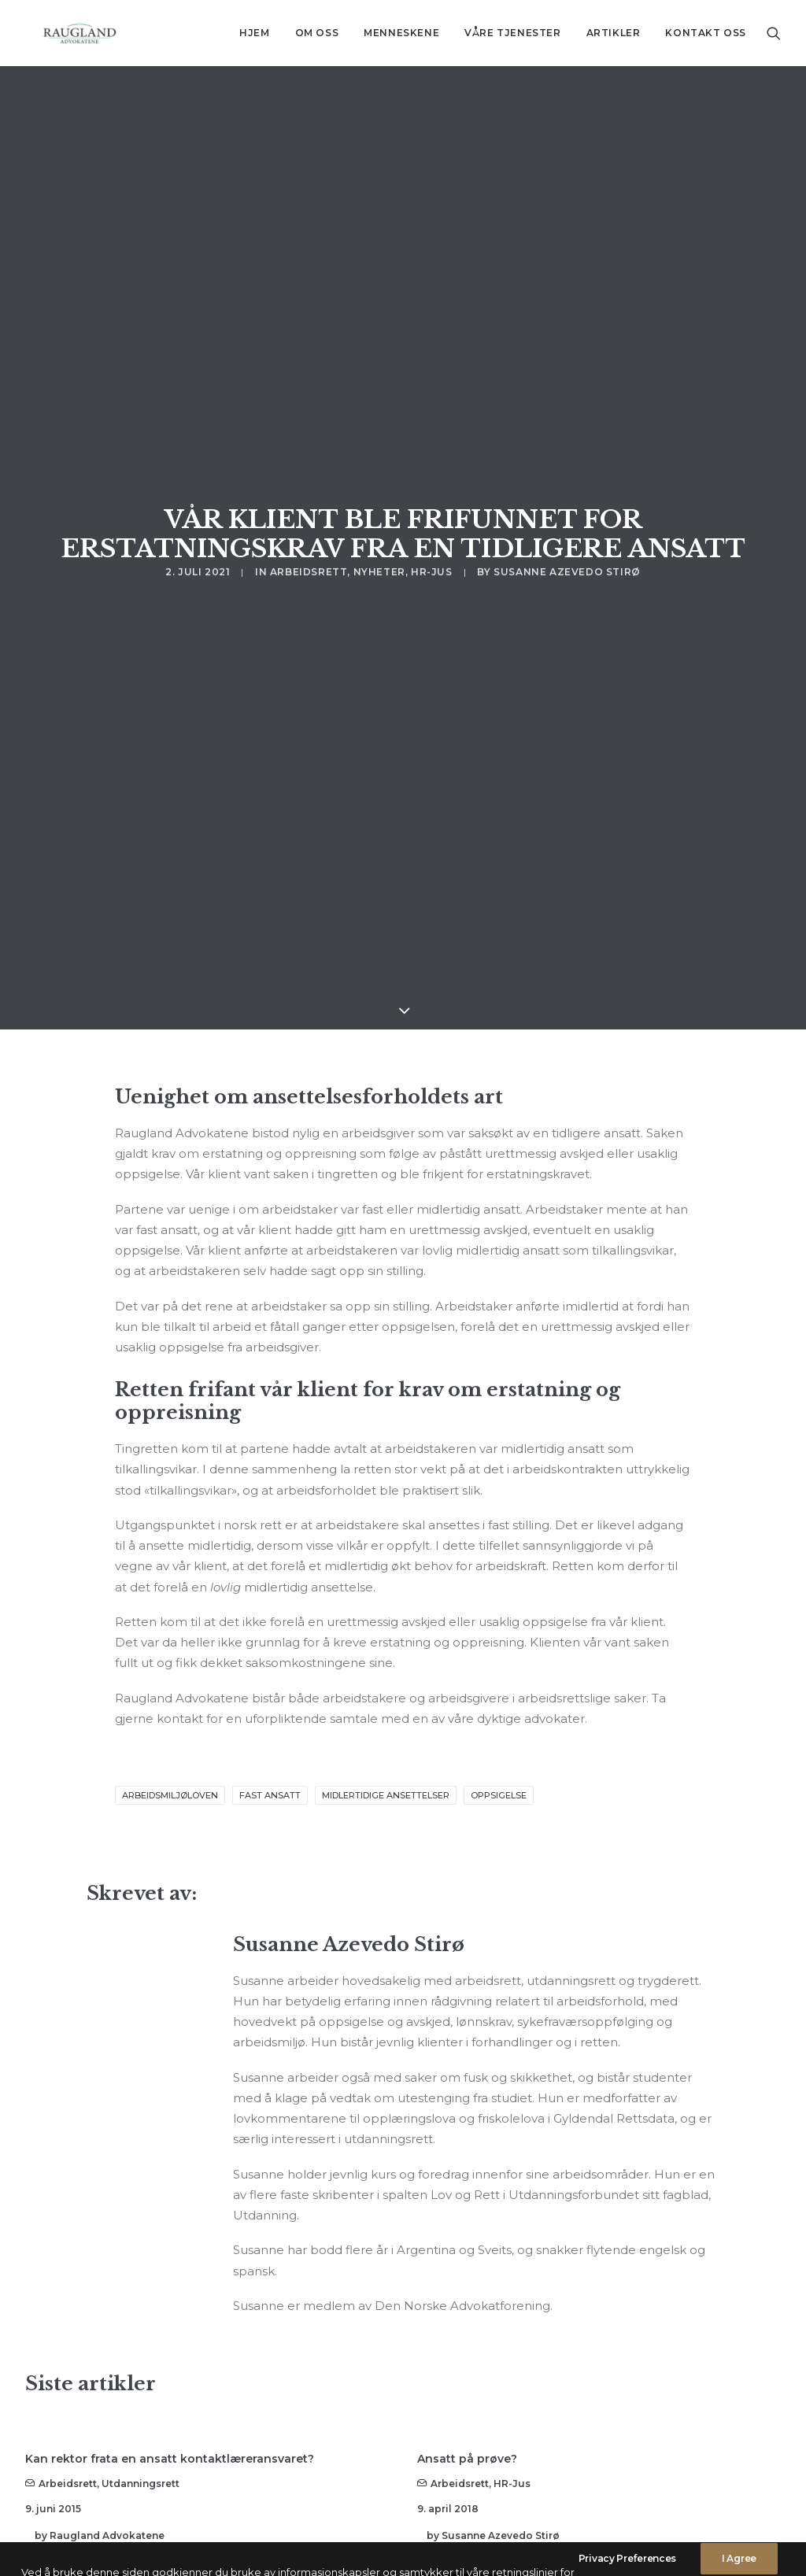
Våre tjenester (512, 33)
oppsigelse (499, 1568)
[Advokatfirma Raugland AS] (64, 33)
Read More (80, 2364)
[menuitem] (254, 33)
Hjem (254, 33)
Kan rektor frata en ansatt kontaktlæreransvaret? (169, 2232)
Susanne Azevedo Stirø (567, 393)
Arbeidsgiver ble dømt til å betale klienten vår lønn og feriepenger (183, 2450)
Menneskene (401, 33)
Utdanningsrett (140, 2257)
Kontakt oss (705, 33)
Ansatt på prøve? (467, 2232)
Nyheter (379, 393)
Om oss (317, 33)
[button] (774, 33)
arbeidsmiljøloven (170, 1568)
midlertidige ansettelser (385, 1568)
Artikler (613, 33)
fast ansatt (270, 1568)
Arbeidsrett (309, 393)
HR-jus (432, 393)
